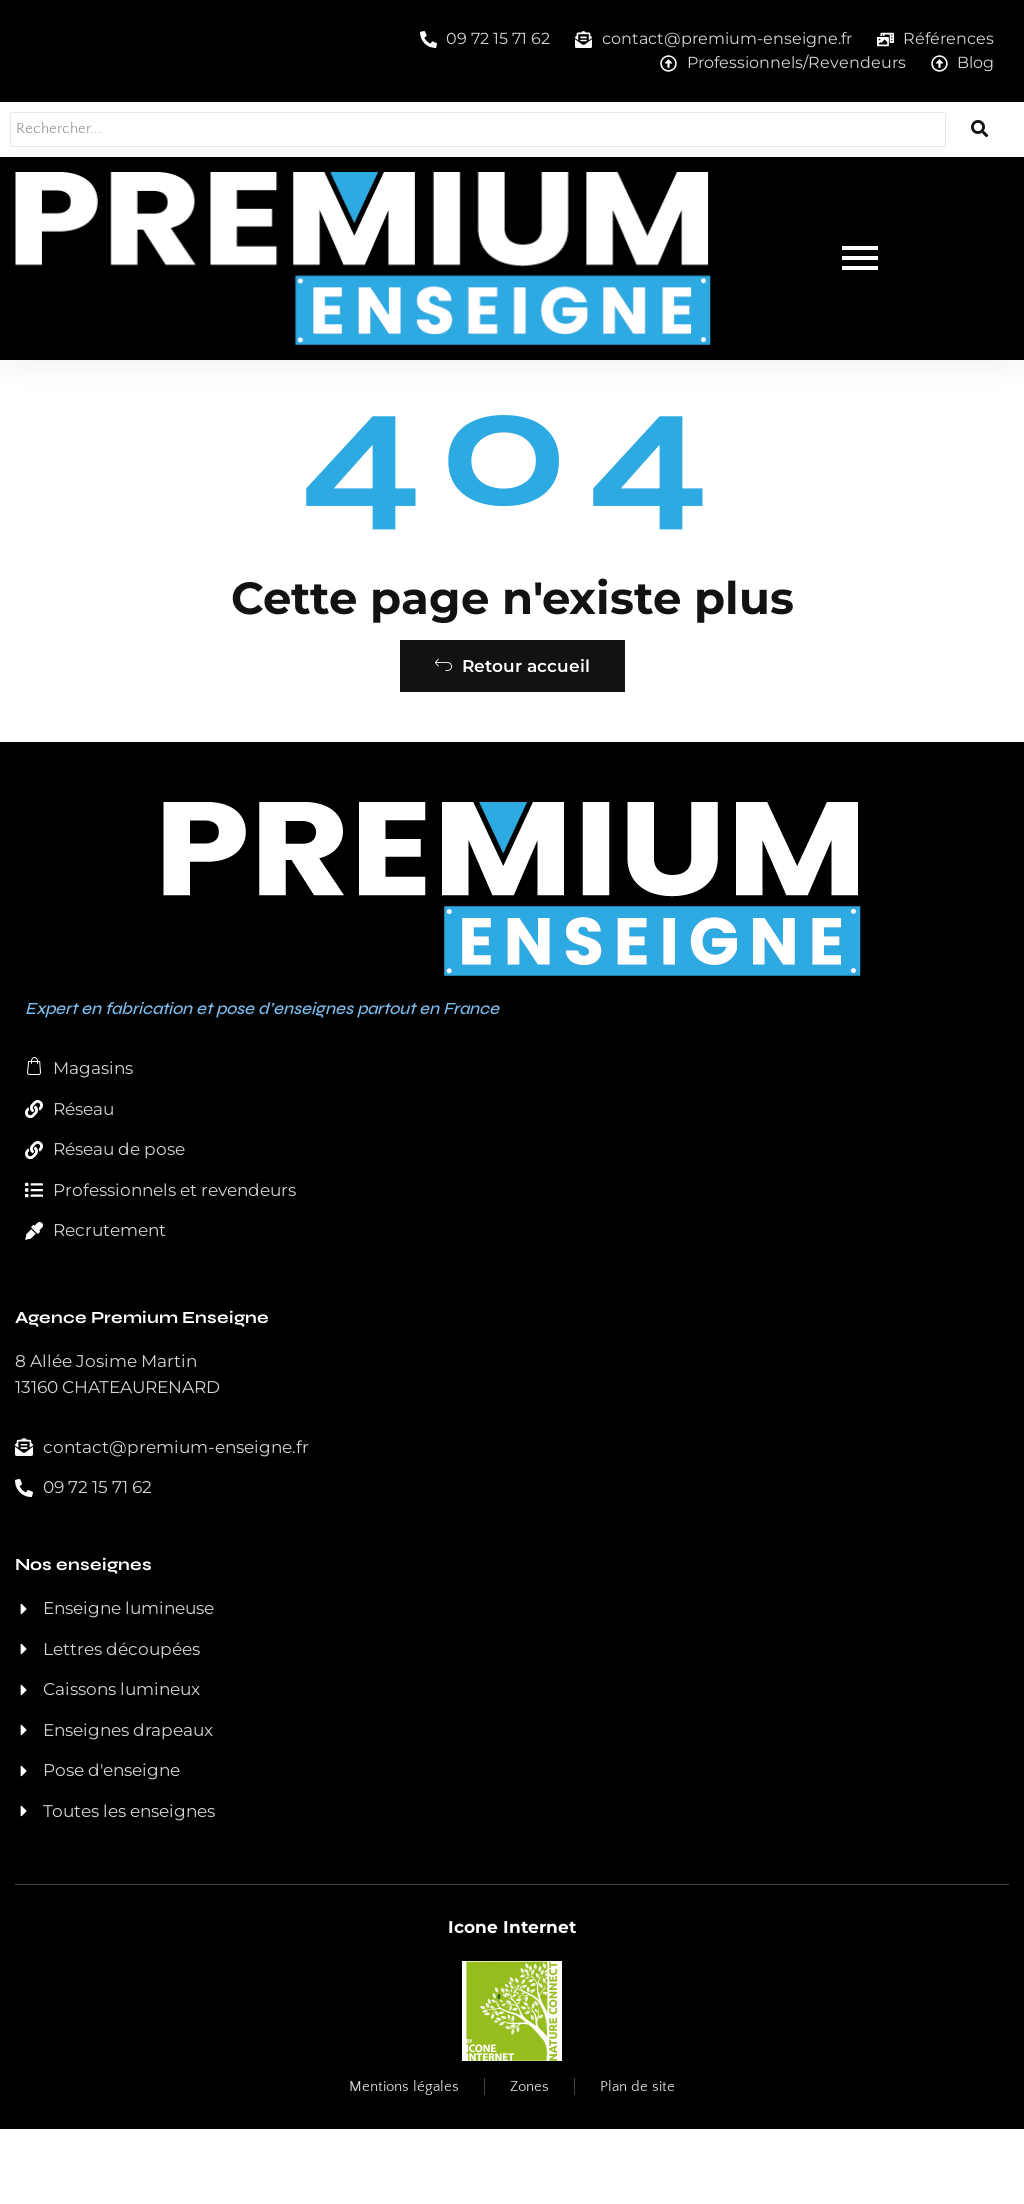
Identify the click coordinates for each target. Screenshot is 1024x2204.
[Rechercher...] (449, 129)
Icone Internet (512, 2002)
